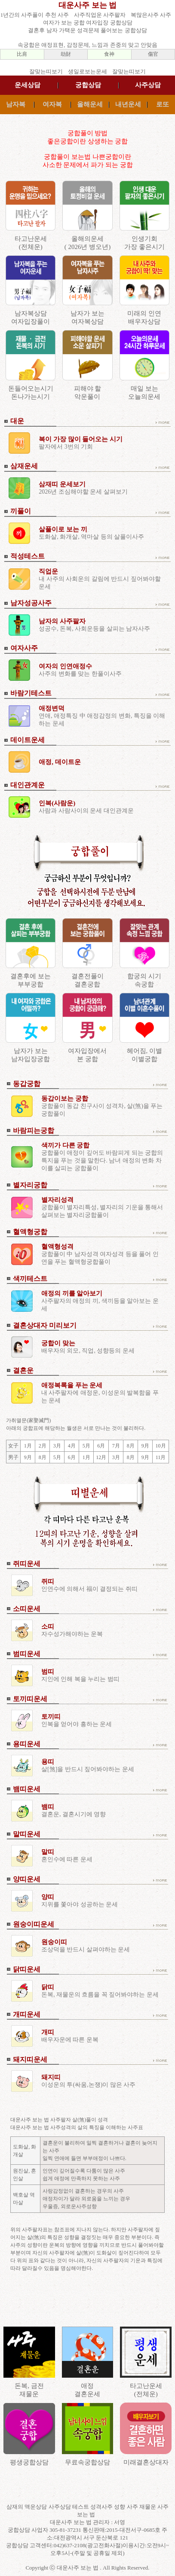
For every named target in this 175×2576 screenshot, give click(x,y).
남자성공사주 (31, 603)
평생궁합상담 (29, 2462)
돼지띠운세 (30, 2059)
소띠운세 (26, 1608)
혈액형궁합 (30, 1231)
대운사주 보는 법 (87, 5)
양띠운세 (26, 1879)
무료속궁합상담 (87, 2462)
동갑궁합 (26, 1083)
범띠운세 (26, 1653)
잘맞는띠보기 (46, 71)
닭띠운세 (26, 1969)
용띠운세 (26, 1744)
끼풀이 (20, 511)
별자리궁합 (30, 1185)
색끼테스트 (30, 1278)
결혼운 (23, 1370)
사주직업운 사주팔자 (100, 15)
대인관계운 (27, 785)
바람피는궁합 (33, 1130)
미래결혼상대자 (146, 2462)
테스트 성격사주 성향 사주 (105, 2506)
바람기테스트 (31, 693)
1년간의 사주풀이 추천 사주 (34, 15)
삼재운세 (24, 466)
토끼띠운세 (30, 1698)
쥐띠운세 (26, 1563)
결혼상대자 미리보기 (45, 1325)
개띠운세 (26, 2014)
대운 (17, 421)
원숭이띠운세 (33, 1924)
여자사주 (24, 648)
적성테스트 (27, 556)
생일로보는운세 (87, 71)
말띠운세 (26, 1834)
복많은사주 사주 (151, 15)
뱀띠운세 (26, 1789)
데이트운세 (27, 739)
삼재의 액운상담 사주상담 (39, 2506)
